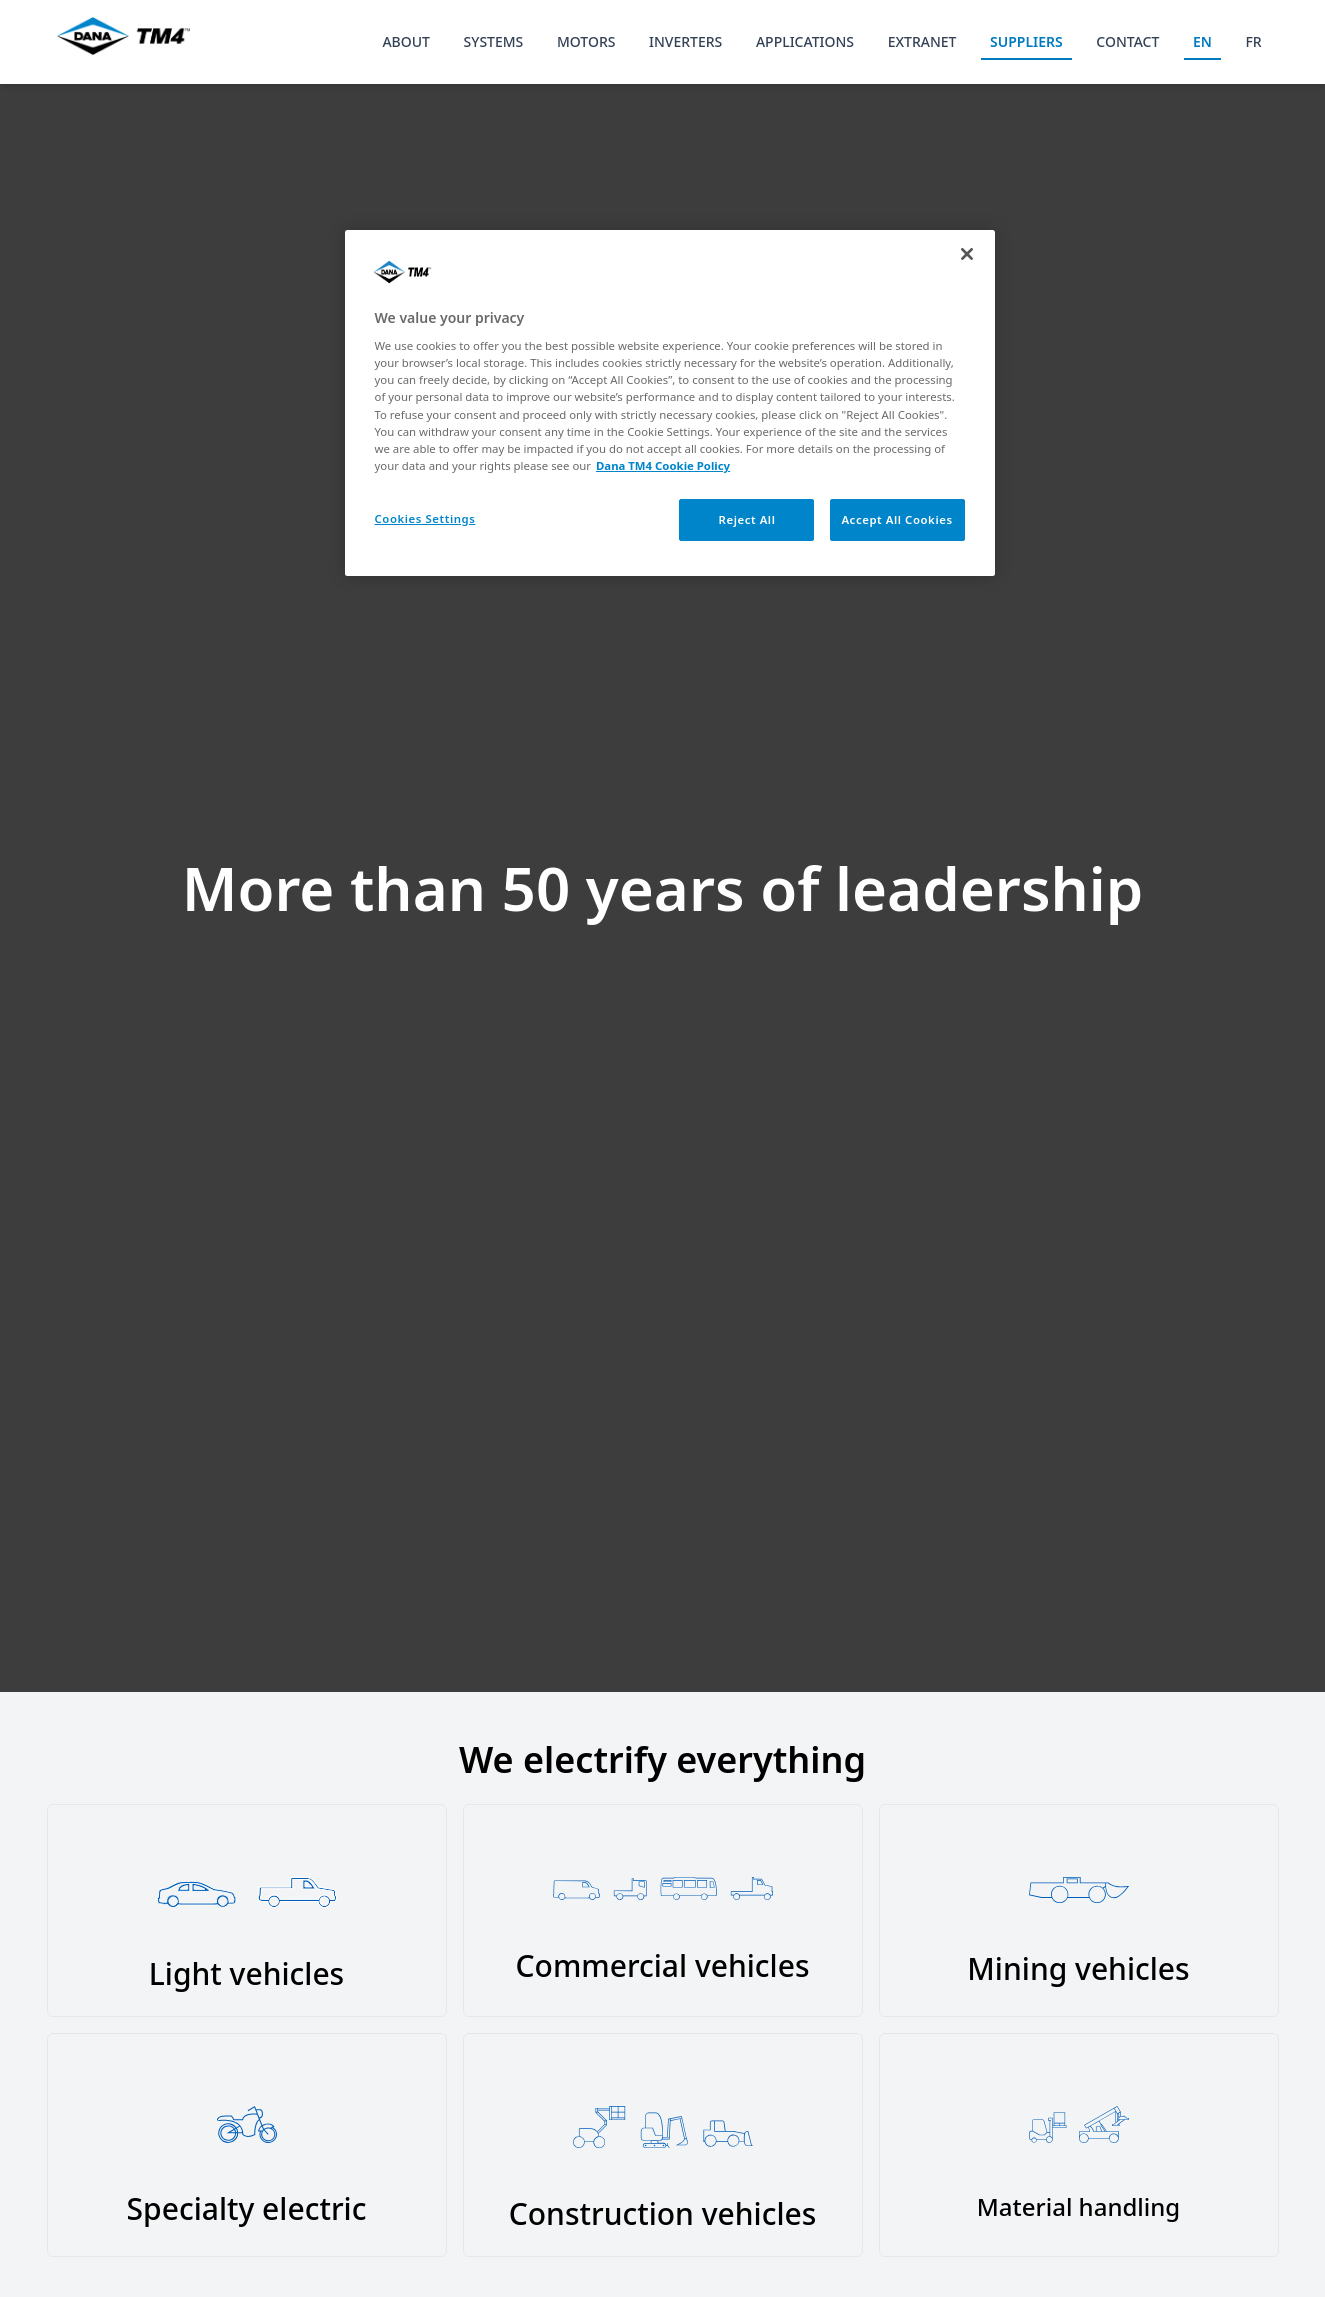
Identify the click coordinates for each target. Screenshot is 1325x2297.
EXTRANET (922, 41)
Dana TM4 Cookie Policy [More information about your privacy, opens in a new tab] (663, 465)
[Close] (967, 254)
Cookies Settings (425, 518)
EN (1202, 41)
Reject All (747, 519)
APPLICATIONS (805, 41)
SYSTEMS (494, 41)
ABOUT (406, 41)
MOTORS (586, 41)
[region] (670, 403)
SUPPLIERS (1026, 41)
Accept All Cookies (896, 519)
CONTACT (1127, 41)
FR (1253, 41)
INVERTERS (685, 41)
